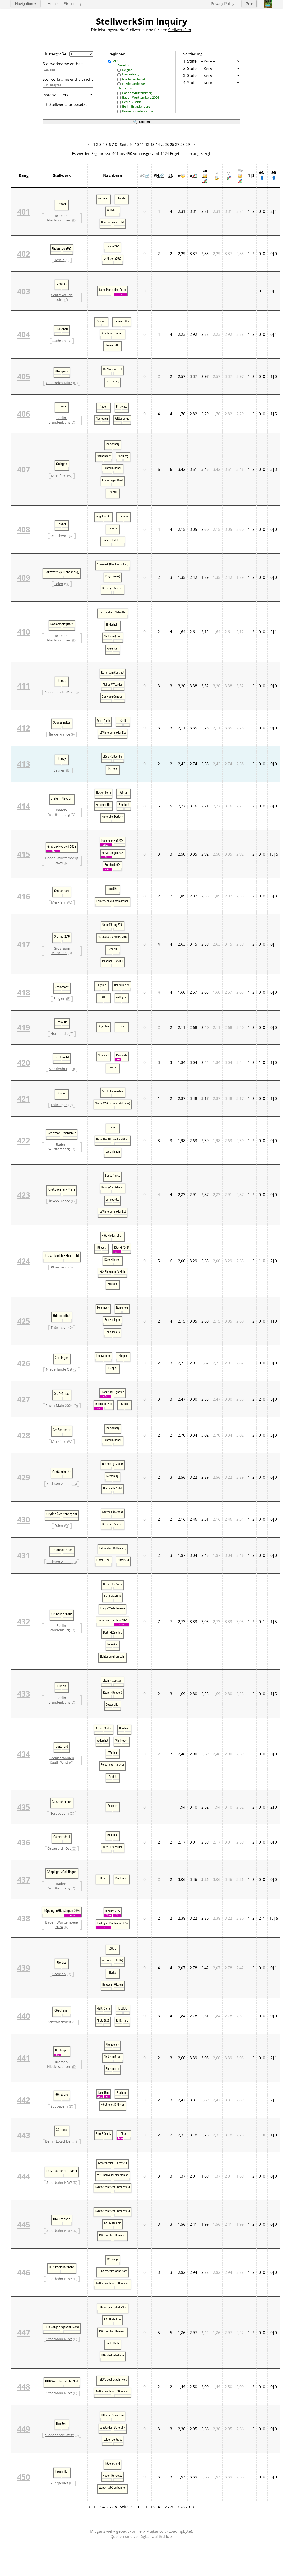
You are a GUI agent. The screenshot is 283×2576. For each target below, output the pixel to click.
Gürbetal (62, 2130)
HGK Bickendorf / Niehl (113, 1271)
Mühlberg (123, 455)
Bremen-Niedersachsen (138, 111)
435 (23, 1807)
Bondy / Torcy (112, 1175)
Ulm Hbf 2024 (112, 1911)
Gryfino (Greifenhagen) (61, 1514)
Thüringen (59, 1105)
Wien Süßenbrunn (113, 1847)
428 (23, 1435)
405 (23, 376)
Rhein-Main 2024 (59, 1405)
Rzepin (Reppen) (112, 1692)
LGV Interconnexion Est (113, 732)
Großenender (62, 1430)
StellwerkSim (179, 29)
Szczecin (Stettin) (112, 1512)
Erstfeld (122, 2008)
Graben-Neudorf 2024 (61, 846)
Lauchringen (113, 1151)
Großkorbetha (61, 1472)
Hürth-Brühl (113, 2343)
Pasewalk (121, 1055)
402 (23, 254)
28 (182, 144)
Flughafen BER (112, 1596)
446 (23, 2272)
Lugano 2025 (113, 246)
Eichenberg (112, 2068)
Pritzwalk (121, 406)
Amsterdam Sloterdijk (112, 2427)
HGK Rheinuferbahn (62, 2267)
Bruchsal (124, 804)
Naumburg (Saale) (112, 1463)
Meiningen (103, 1307)
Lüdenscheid (112, 2463)
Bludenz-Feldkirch (112, 540)
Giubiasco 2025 (61, 248)
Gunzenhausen (61, 1802)
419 (23, 1027)
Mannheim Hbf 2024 (112, 840)
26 (172, 144)
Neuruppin (102, 418)
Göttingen (61, 2050)
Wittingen (103, 198)
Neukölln (112, 1644)
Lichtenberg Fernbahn (112, 1656)
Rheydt (101, 1247)
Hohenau (112, 1834)
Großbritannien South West (61, 1760)
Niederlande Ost (133, 79)
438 (23, 1918)
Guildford (62, 1746)
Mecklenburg (59, 1069)
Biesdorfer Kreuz (112, 1584)
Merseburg (112, 1476)
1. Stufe (190, 61)
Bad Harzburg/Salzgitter (112, 612)
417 (23, 944)
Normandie (60, 1033)
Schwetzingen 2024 (113, 852)
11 (142, 144)
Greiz (61, 1093)
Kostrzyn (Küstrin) (112, 588)
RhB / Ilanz (122, 2020)
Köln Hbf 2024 (121, 1247)
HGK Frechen (61, 2219)
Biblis (124, 1403)
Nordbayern (59, 1813)
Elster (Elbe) (103, 1560)
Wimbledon (121, 1740)
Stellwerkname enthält (63, 63)
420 (23, 1062)
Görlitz (61, 1962)
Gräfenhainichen (62, 1550)
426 (23, 1363)
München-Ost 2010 (112, 960)
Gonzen (62, 524)
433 (23, 1694)
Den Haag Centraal (112, 696)
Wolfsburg (112, 210)
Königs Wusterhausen (112, 1608)
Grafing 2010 (62, 936)
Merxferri (58, 475)
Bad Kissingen (113, 1319)
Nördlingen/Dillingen (113, 2104)
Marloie (112, 768)
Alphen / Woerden (113, 684)
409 (23, 577)
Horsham (124, 1728)
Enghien (101, 985)
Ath (104, 997)
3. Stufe (190, 75)
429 (23, 1477)
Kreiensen (112, 648)
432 (23, 1621)
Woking (112, 1752)
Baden (112, 1127)
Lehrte (122, 198)
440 (23, 2016)
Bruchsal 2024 (113, 864)
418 (23, 992)
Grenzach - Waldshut (62, 1133)
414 (23, 806)
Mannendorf (104, 455)
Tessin (59, 260)
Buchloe (121, 2092)
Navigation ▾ (25, 4)
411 (23, 686)
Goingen (61, 464)
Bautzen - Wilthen (112, 1984)
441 (23, 2058)
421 (23, 1098)
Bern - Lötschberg (59, 2141)
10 (137, 144)
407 (23, 469)
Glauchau (62, 329)
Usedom (112, 1067)
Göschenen (61, 2010)
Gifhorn (62, 204)
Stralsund (103, 1055)
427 (23, 1399)
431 (23, 1555)
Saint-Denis (103, 720)
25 (167, 144)
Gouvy (62, 759)
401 (23, 211)
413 (23, 764)
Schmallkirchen (113, 468)
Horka (112, 1972)
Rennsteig (122, 1307)
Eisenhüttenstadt (112, 1680)
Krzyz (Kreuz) (112, 576)
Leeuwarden (103, 1355)
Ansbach (112, 1805)
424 (23, 1261)
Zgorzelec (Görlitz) (112, 1960)
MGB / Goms (103, 2008)
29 (188, 144)
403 (23, 291)
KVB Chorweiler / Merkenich (112, 2174)
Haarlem (61, 2423)
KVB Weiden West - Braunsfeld (112, 2187)
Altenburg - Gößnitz (112, 333)
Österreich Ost (59, 1848)
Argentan (103, 1026)
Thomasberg (113, 444)
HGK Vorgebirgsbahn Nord (112, 2271)
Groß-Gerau (62, 1394)
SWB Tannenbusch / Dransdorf (113, 2283)
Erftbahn (113, 1283)
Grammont (62, 987)
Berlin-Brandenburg (136, 106)
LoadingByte (180, 2531)
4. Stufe (190, 82)
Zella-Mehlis (113, 1331)
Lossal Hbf (112, 888)
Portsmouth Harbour (112, 1764)
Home (53, 4)
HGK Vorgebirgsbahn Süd (113, 2307)
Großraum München (60, 950)
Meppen (123, 1355)
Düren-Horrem (112, 1259)
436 (23, 1842)
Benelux (123, 65)
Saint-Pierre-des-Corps (112, 289)
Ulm (102, 1878)
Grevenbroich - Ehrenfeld (62, 1256)
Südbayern (59, 2106)
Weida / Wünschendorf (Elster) (112, 1103)
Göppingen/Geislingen (61, 1872)
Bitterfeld (123, 1560)
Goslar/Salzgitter (61, 624)
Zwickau (101, 321)
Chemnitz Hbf (112, 345)
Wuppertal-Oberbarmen (112, 2487)
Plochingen (121, 1878)
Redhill (113, 1776)
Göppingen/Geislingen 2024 (62, 1911)
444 (23, 2176)
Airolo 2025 (103, 2020)
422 (23, 1140)
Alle (115, 61)
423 (23, 1195)
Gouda (62, 680)
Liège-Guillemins (112, 756)
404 (23, 334)
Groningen (62, 1358)
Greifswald (62, 1057)
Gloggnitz (61, 371)
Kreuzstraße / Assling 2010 (112, 936)
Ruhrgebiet (59, 2483)
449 (23, 2429)
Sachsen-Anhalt (59, 1483)
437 (23, 1879)
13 (152, 144)
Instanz (49, 94)
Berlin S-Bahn (131, 102)
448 (23, 2386)
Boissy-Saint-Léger (112, 1187)
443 (23, 2135)
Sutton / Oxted (104, 1728)
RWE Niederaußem (112, 1235)
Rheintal (124, 516)
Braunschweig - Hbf (112, 222)
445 (23, 2224)
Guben (61, 1686)
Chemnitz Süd (122, 321)
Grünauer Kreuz (61, 1614)
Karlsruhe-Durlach (112, 816)
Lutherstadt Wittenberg (112, 1548)
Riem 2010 (112, 949)
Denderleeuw (121, 985)
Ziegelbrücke (103, 516)
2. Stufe (190, 68)
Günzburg (61, 2094)
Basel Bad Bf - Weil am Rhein (112, 1139)
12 (147, 144)
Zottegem (121, 997)
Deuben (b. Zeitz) (112, 1488)
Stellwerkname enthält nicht (68, 79)
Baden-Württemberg (137, 93)
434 (23, 1754)
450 (23, 2477)
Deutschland (127, 88)
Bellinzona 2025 (112, 258)
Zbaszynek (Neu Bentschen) (112, 564)
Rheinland (59, 1267)
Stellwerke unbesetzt (68, 104)
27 (177, 144)
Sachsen (59, 340)
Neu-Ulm (103, 2092)
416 (23, 896)
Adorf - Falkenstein (113, 1091)
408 (23, 529)
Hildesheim (112, 624)
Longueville (112, 1199)
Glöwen (62, 406)
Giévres (62, 283)
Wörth (123, 792)
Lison (122, 1026)
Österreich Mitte (59, 383)
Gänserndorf (61, 1837)
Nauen (103, 406)
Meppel (112, 1367)
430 (23, 1519)
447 (23, 2332)
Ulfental (112, 492)
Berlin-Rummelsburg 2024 (112, 1620)
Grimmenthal (61, 1316)
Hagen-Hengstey (112, 2475)
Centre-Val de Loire (62, 297)
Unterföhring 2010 (112, 924)
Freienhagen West (112, 480)
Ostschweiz (59, 535)
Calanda (112, 528)
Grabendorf (61, 891)
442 (23, 2100)
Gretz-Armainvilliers (61, 1189)
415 (23, 854)
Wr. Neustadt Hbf (112, 369)
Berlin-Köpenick (112, 1632)
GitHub (165, 2536)
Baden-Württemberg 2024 (140, 97)
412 (23, 728)
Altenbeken (112, 2044)
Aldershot (102, 1740)
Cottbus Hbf (112, 1704)
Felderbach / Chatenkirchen (112, 900)
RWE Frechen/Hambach (112, 2235)
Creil (123, 720)
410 (23, 631)
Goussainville (62, 722)
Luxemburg (130, 74)
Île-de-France (59, 734)
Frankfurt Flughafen (112, 1391)
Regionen (116, 54)
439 (23, 1968)
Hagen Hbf (62, 2471)
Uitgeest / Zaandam (112, 2415)
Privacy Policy (222, 4)
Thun (123, 2133)
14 (158, 144)
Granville (62, 1022)
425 (23, 1321)
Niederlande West (134, 83)
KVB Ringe (112, 2259)
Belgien (127, 70)
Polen (58, 583)
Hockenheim (103, 792)
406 (23, 414)
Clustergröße (54, 54)
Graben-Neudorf (62, 798)
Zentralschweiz (59, 2022)
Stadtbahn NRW (59, 2182)
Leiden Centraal (113, 2439)
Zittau (112, 1948)
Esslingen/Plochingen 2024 (112, 1923)
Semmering (112, 381)
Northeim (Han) (112, 636)
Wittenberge (122, 418)
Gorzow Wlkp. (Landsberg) (62, 572)
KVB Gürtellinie (112, 2223)
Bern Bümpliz (103, 2133)
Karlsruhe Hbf (103, 804)
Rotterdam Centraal (112, 672)
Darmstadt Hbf (103, 1403)
